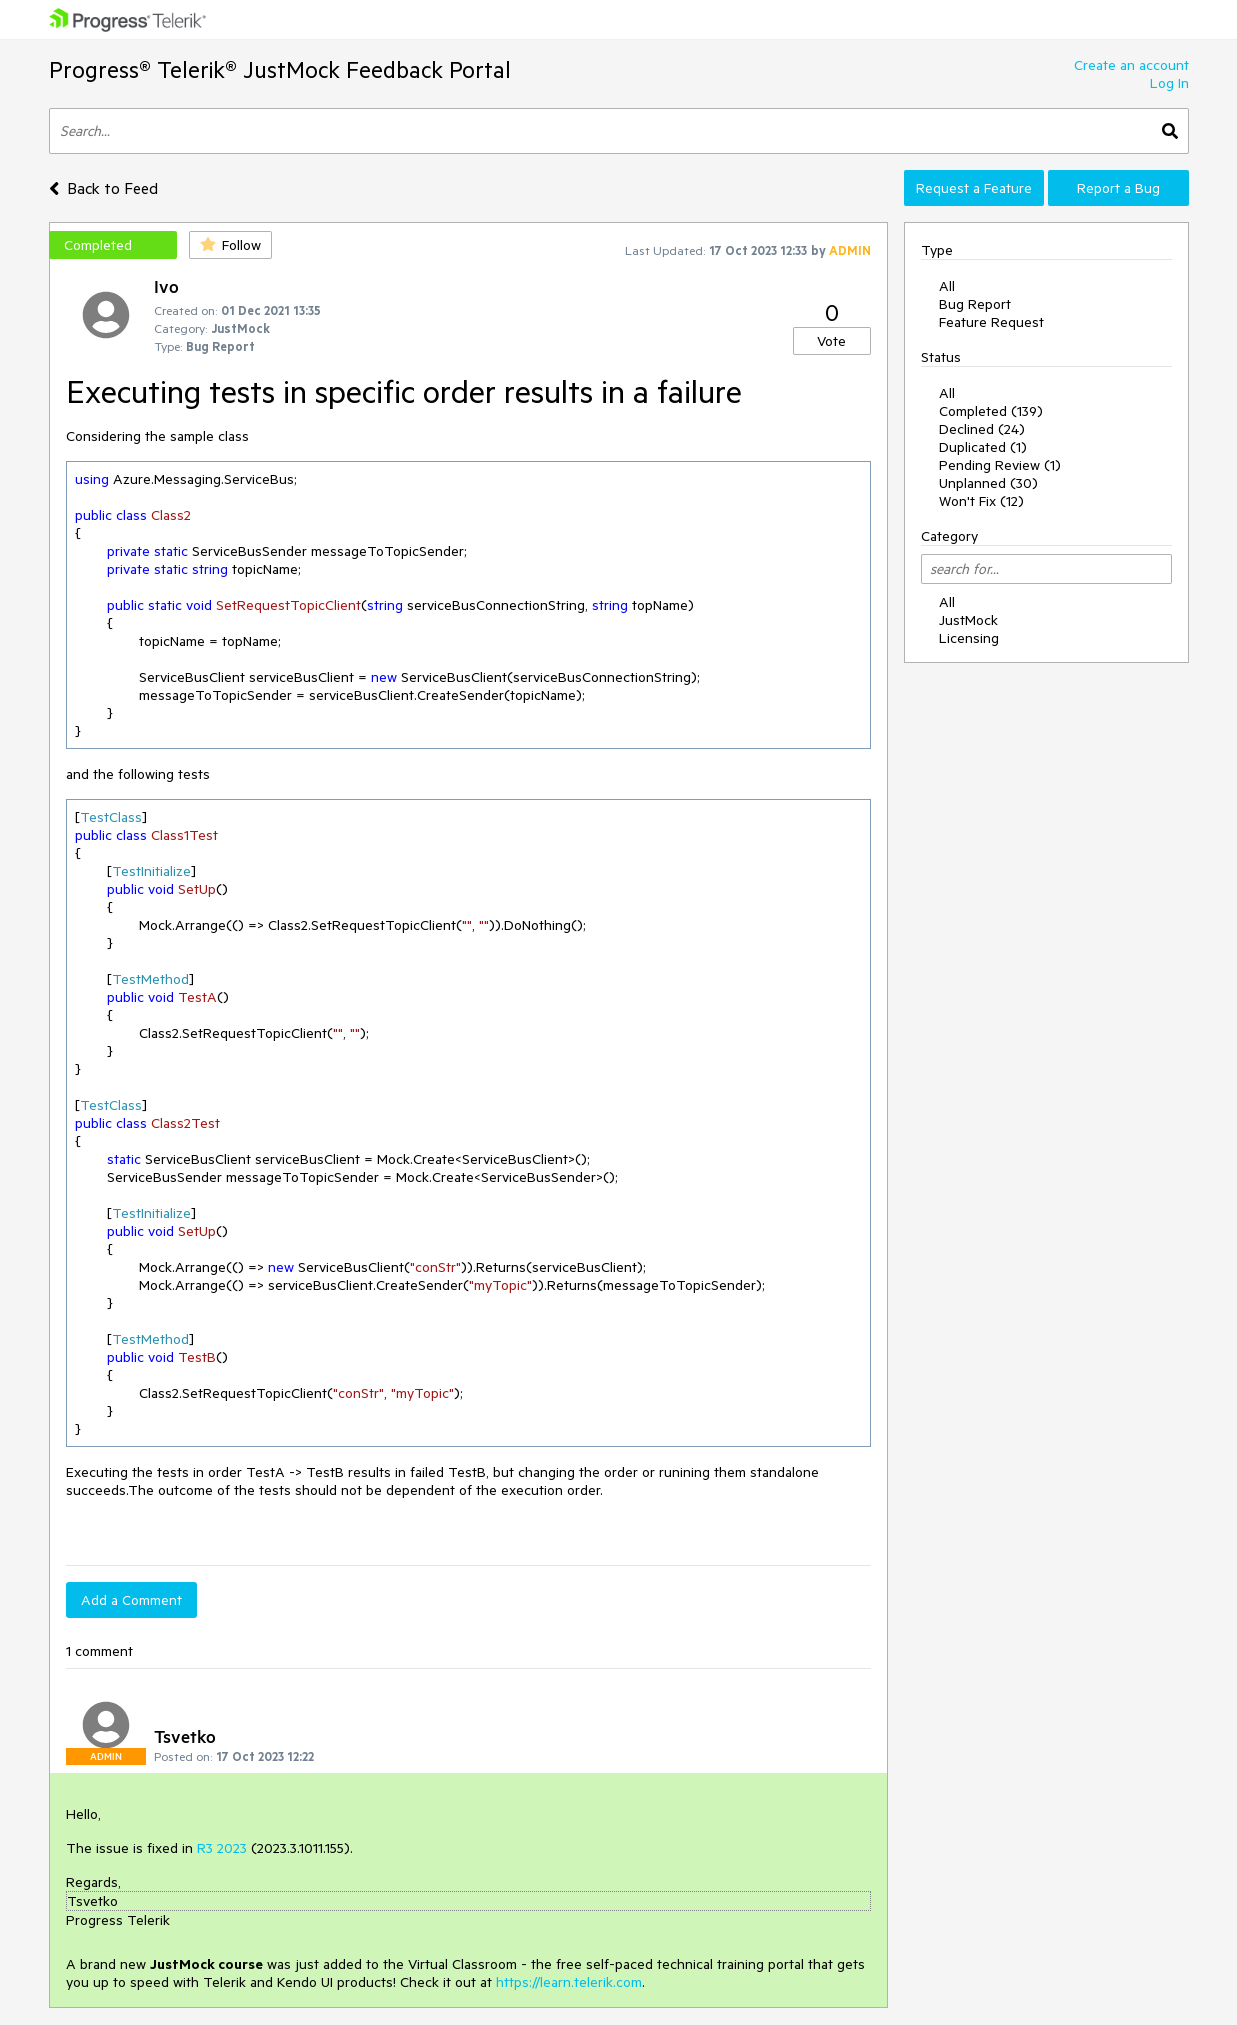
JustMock (968, 620)
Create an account (1131, 65)
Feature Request (991, 322)
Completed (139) (991, 411)
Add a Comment (131, 1600)
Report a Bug (1118, 188)
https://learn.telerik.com (569, 1982)
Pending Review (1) (1000, 465)
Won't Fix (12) (981, 501)
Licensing (969, 638)
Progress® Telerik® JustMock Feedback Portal (280, 69)
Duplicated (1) (983, 447)
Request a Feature (974, 188)
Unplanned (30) (988, 483)
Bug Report (975, 304)
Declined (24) (982, 429)
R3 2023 (222, 1848)
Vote (831, 341)
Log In (1169, 83)
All (947, 286)
